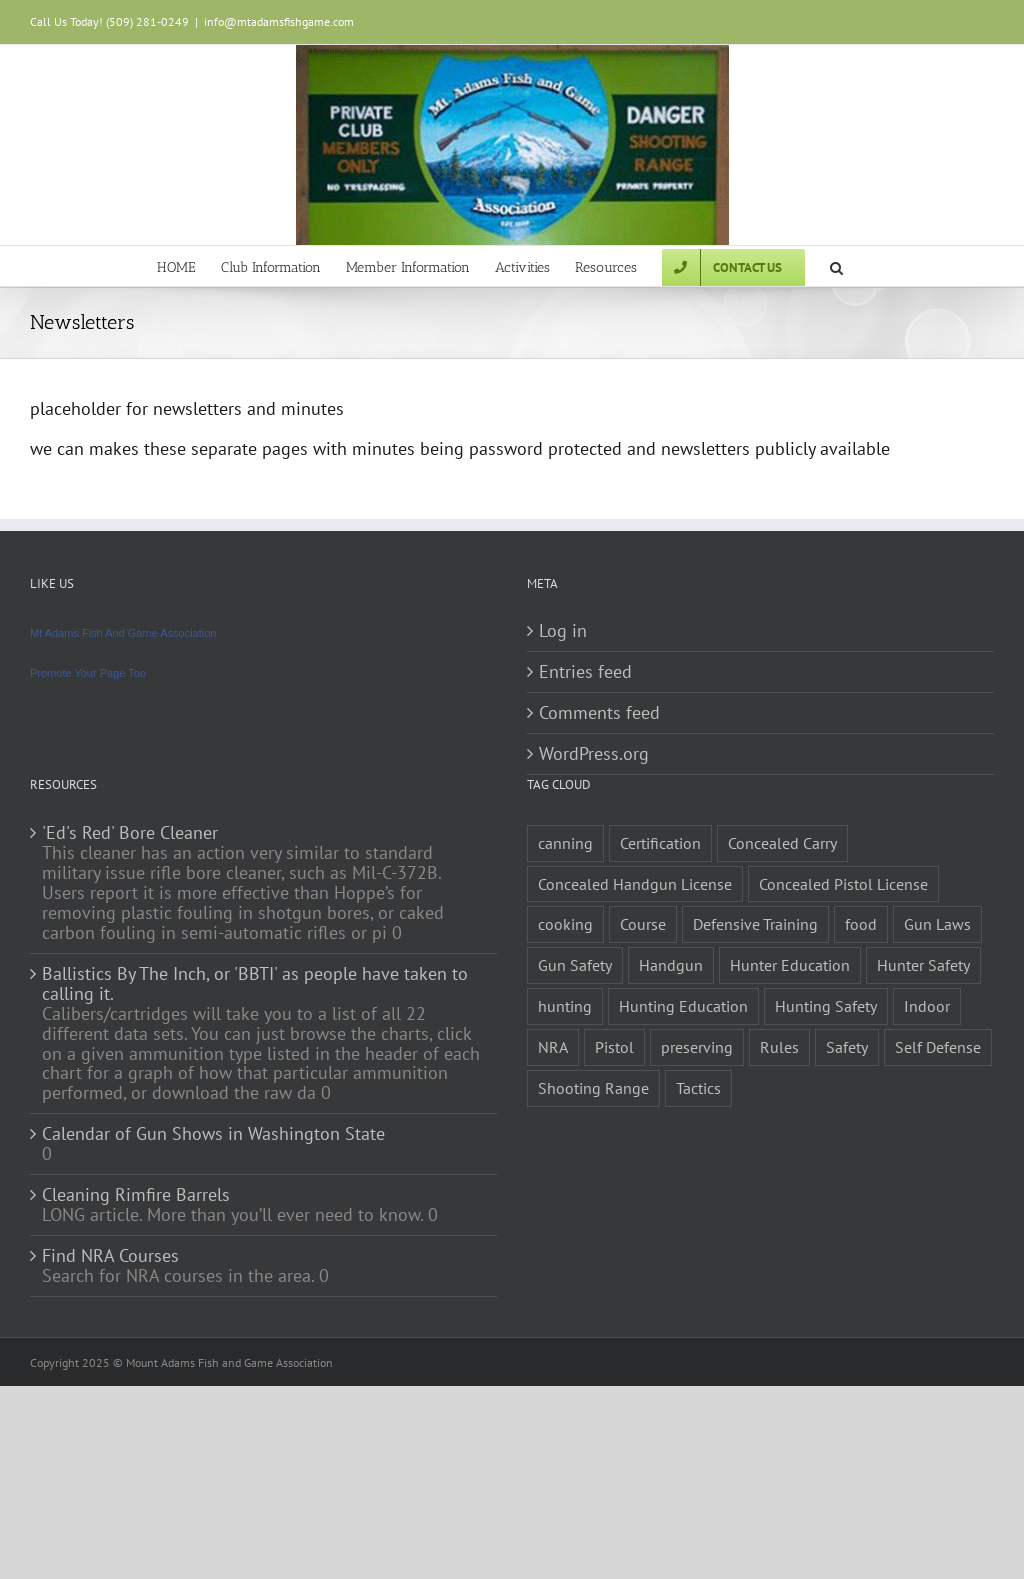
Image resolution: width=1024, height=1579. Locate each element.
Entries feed (585, 672)
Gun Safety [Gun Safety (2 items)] (575, 965)
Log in (563, 631)
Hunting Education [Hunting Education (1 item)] (683, 1006)
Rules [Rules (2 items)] (779, 1047)
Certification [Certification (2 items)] (660, 843)
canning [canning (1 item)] (565, 843)
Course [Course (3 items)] (643, 924)
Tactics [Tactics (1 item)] (698, 1088)
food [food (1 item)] (861, 924)
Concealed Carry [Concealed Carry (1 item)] (782, 843)
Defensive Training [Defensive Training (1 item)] (755, 924)
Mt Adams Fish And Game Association (123, 633)
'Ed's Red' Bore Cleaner (130, 833)
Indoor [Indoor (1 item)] (927, 1006)
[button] (836, 266)
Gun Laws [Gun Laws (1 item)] (937, 924)
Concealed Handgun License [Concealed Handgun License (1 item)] (635, 884)
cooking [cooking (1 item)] (565, 924)
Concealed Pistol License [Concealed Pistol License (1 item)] (843, 884)
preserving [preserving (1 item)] (697, 1047)
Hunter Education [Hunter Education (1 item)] (790, 965)
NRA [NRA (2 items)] (553, 1047)
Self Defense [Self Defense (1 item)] (938, 1047)
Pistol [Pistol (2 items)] (614, 1047)
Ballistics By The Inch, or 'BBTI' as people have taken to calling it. (255, 984)
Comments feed (599, 713)
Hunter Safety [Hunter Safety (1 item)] (923, 965)
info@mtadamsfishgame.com (279, 21)
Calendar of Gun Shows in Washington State (213, 1134)
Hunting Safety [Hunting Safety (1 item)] (826, 1006)
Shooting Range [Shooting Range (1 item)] (593, 1088)
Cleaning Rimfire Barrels (136, 1195)
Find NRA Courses (110, 1256)
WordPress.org (594, 754)
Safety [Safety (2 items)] (847, 1047)
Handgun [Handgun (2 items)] (671, 965)
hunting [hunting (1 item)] (565, 1006)
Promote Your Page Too (88, 673)
